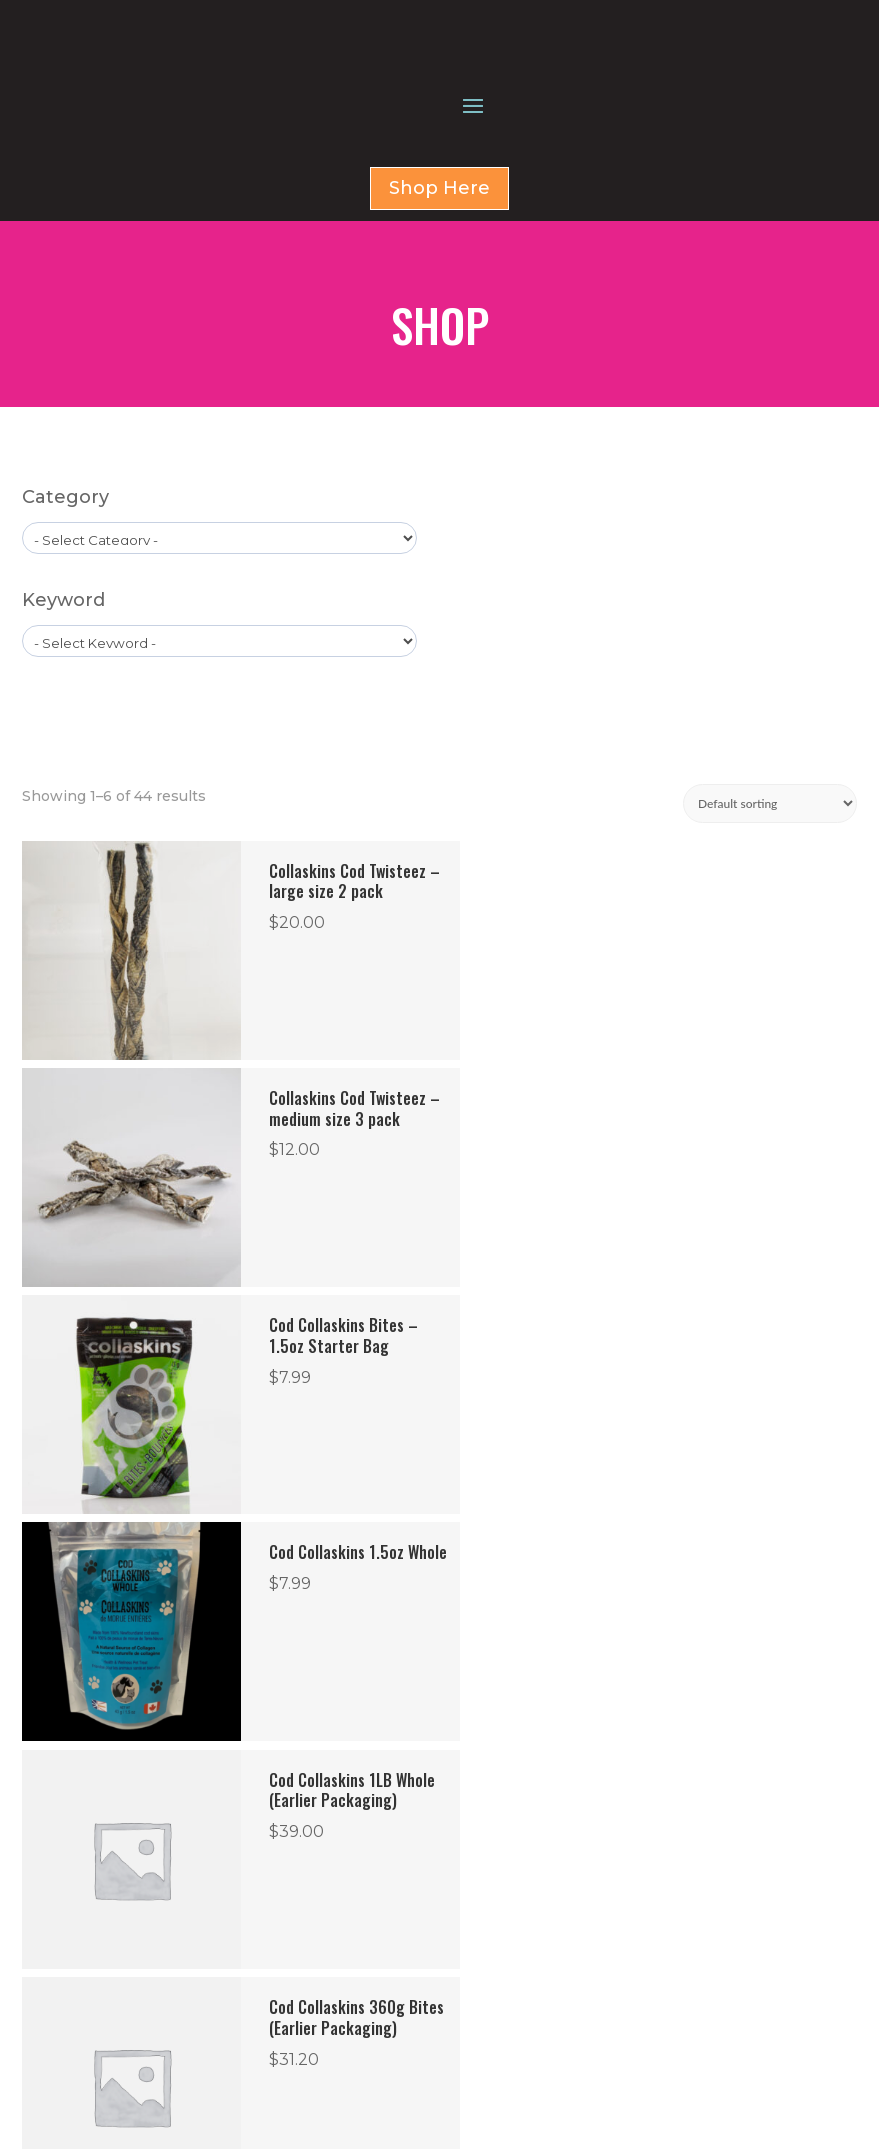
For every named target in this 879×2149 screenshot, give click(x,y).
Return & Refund (153, 1997)
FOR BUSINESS (528, 1824)
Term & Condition (155, 2037)
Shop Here (439, 296)
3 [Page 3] (357, 1626)
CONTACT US (526, 1848)
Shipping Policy (147, 2078)
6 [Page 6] (468, 1626)
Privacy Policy (140, 1957)
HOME (503, 1776)
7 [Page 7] (508, 1626)
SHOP (502, 1800)
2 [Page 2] (317, 1626)
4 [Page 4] (398, 1626)
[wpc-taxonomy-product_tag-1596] (219, 749)
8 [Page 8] (548, 1626)
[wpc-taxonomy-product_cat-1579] (219, 646)
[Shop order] (770, 911)
